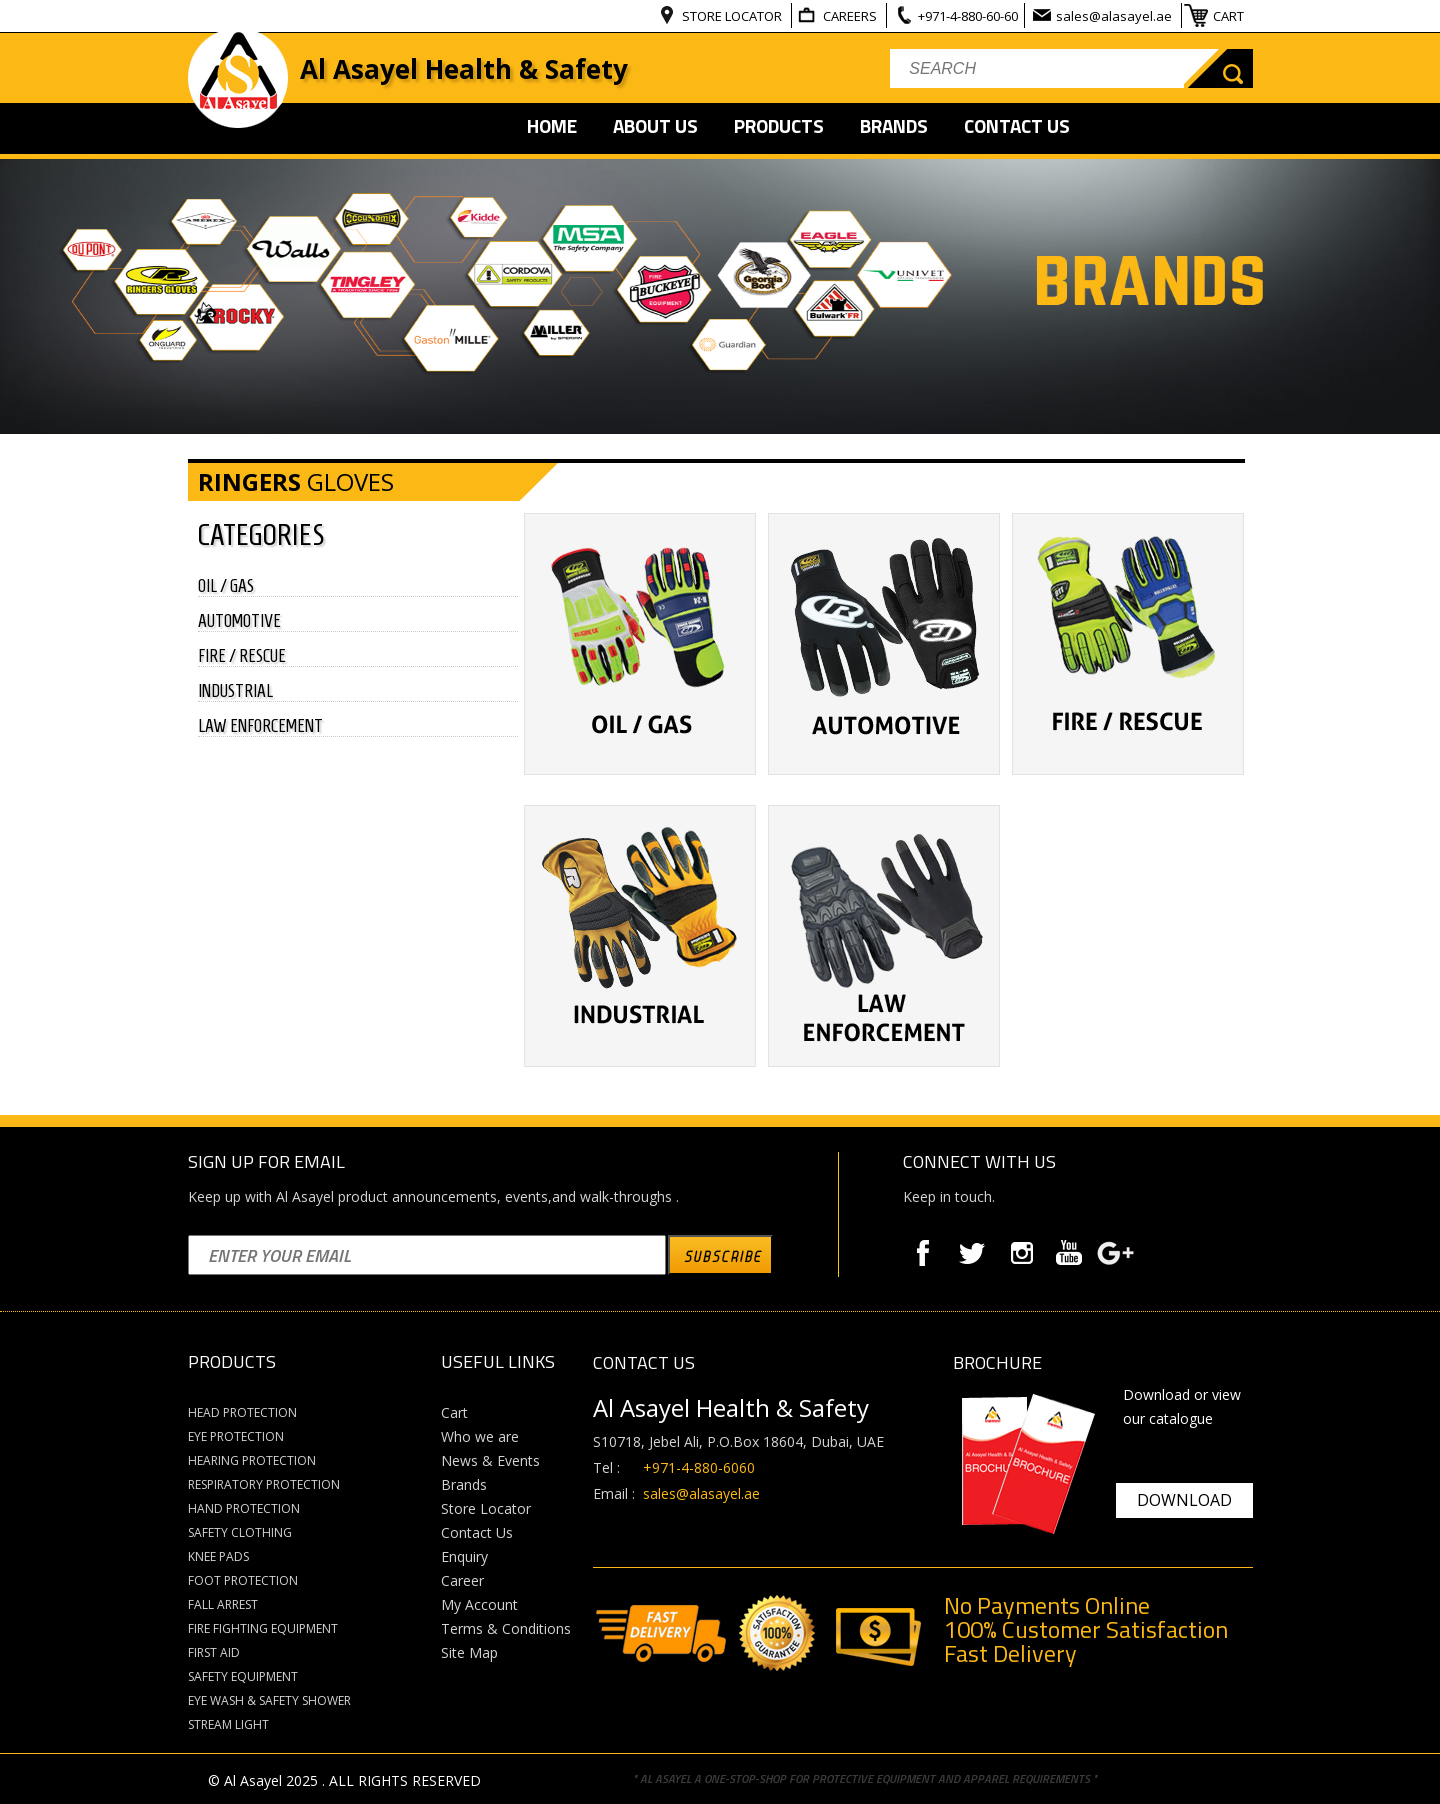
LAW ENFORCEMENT (260, 726)
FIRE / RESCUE (242, 656)
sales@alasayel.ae (1115, 16)
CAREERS (851, 16)
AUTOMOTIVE (239, 621)
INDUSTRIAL (235, 691)
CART (1230, 16)
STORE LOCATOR (733, 16)
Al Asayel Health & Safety (464, 69)
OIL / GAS (226, 586)
